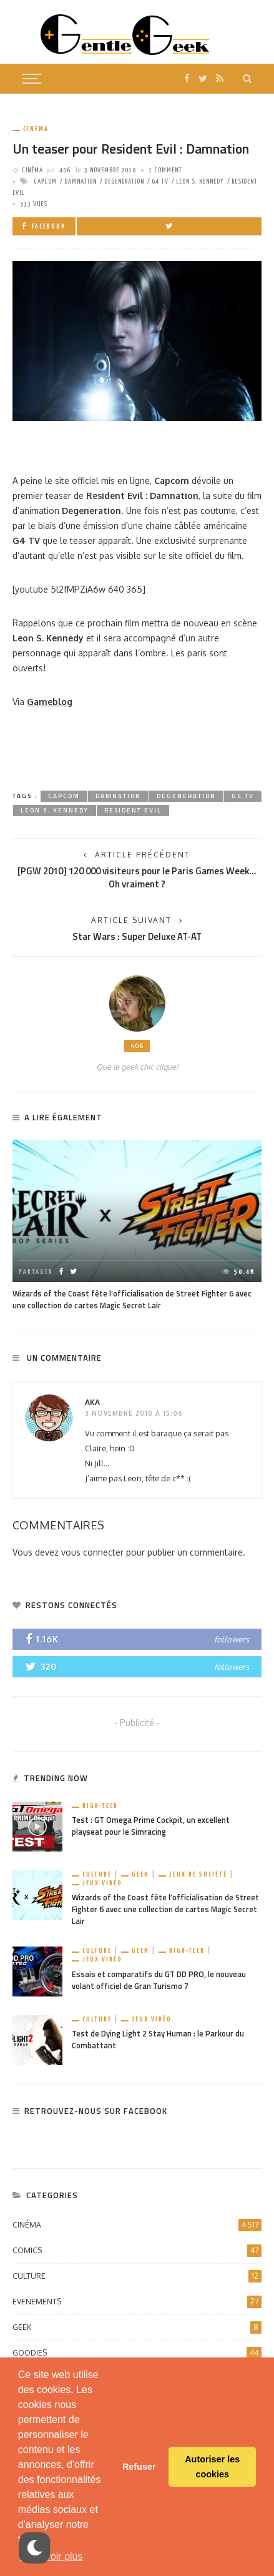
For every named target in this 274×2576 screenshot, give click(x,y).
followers (231, 1639)
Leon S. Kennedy (200, 181)
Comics (137, 2250)
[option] (137, 1226)
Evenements (137, 2302)
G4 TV (160, 181)
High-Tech (100, 1805)
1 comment (165, 170)
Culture (97, 1874)
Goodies (137, 2353)
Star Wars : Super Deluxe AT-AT (137, 936)
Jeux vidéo (102, 1883)
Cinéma (36, 129)
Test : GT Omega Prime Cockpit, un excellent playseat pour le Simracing (151, 1826)
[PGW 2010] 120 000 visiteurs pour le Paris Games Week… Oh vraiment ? (137, 877)
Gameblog (49, 701)
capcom (45, 181)
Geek (140, 1874)
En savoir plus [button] (51, 2556)
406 (65, 170)
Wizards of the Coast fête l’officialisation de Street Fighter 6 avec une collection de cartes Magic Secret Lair (132, 1299)
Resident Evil (133, 810)
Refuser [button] (139, 2467)
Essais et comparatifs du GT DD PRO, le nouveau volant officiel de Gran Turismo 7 (159, 1980)
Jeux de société (198, 1874)
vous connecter (92, 1552)
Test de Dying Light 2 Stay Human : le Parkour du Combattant (158, 2039)
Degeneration (124, 181)
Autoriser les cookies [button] (212, 2466)
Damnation (80, 181)
